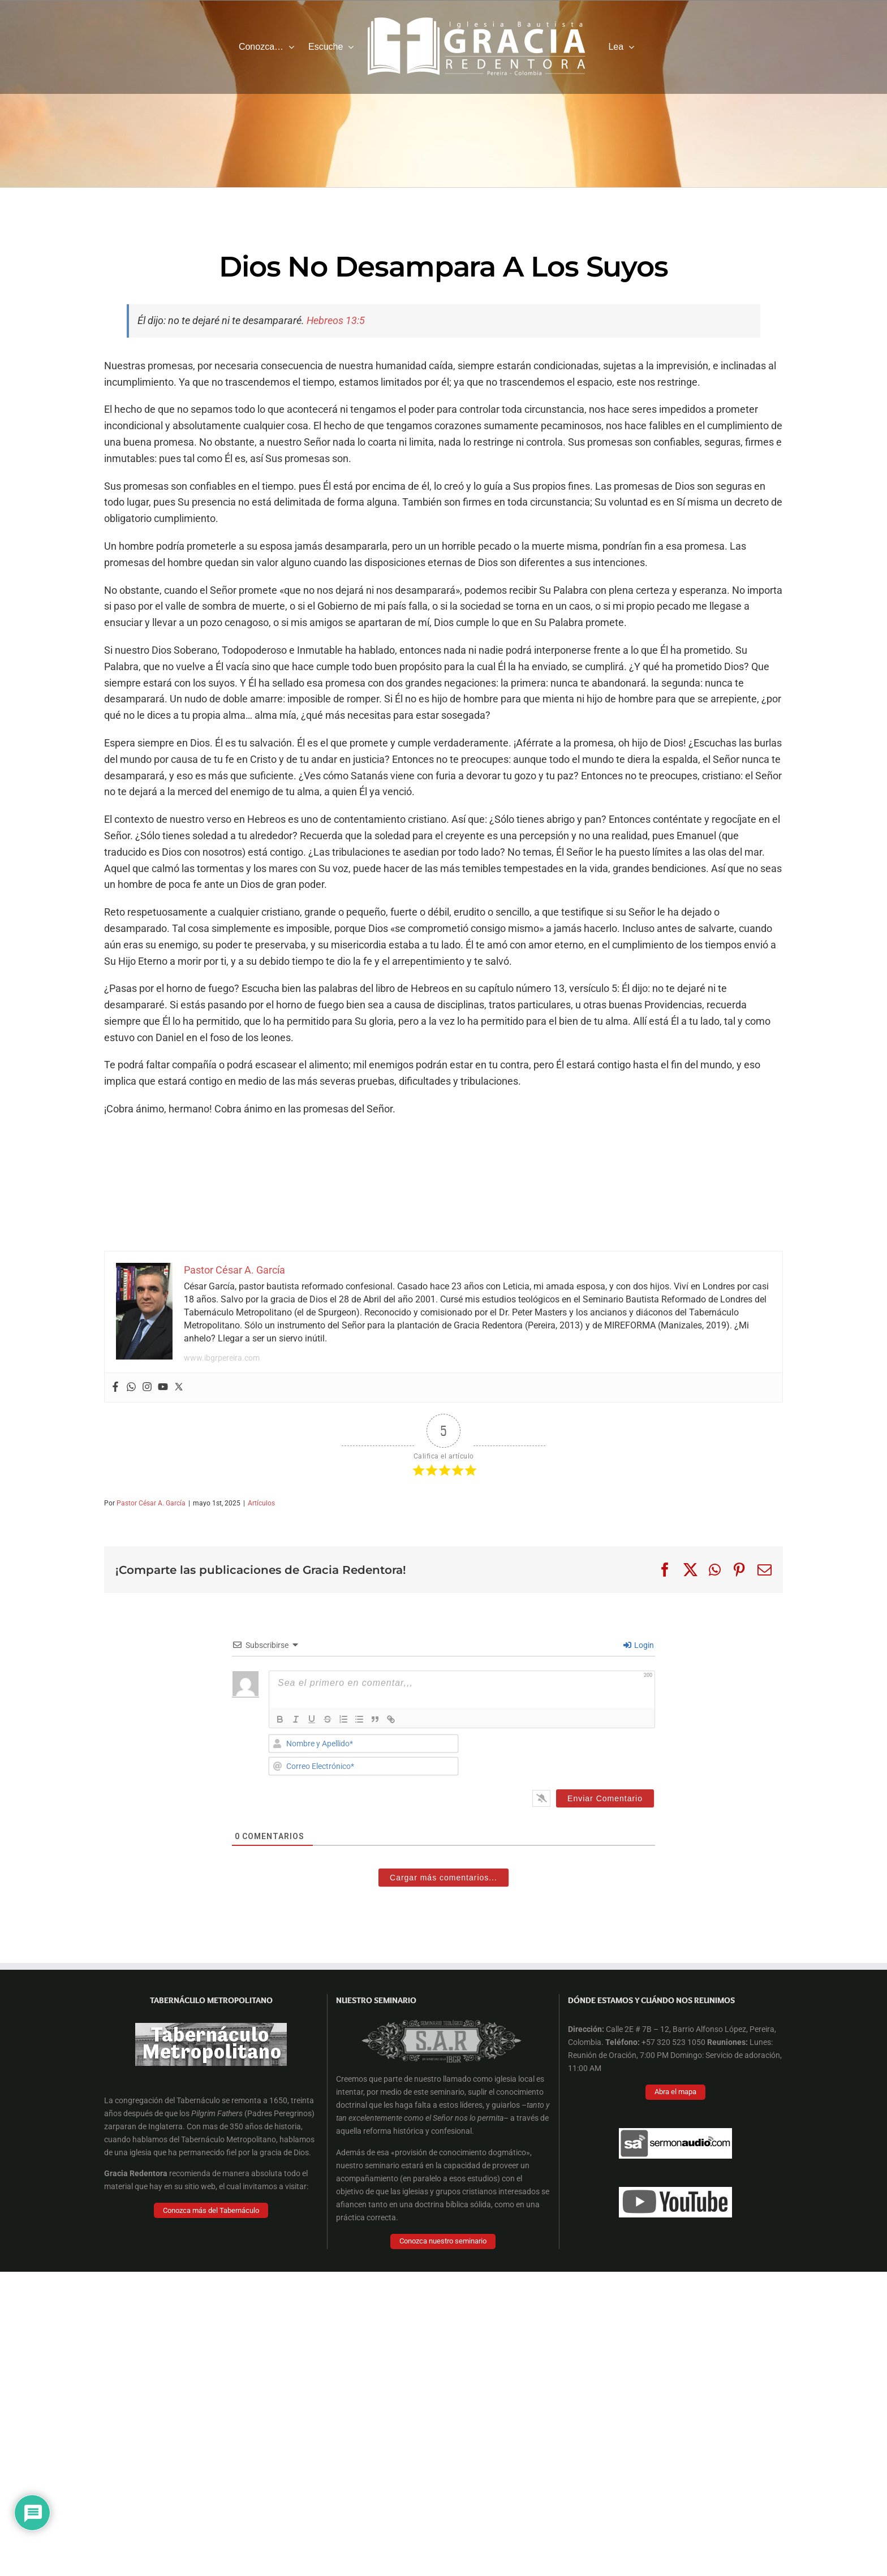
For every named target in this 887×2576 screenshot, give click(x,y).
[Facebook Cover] (437, 2309)
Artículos (261, 1503)
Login (638, 1645)
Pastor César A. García (151, 1503)
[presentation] (577, 1756)
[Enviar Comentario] (605, 1798)
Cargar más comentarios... (443, 1877)
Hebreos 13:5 (336, 320)
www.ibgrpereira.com (222, 1357)
